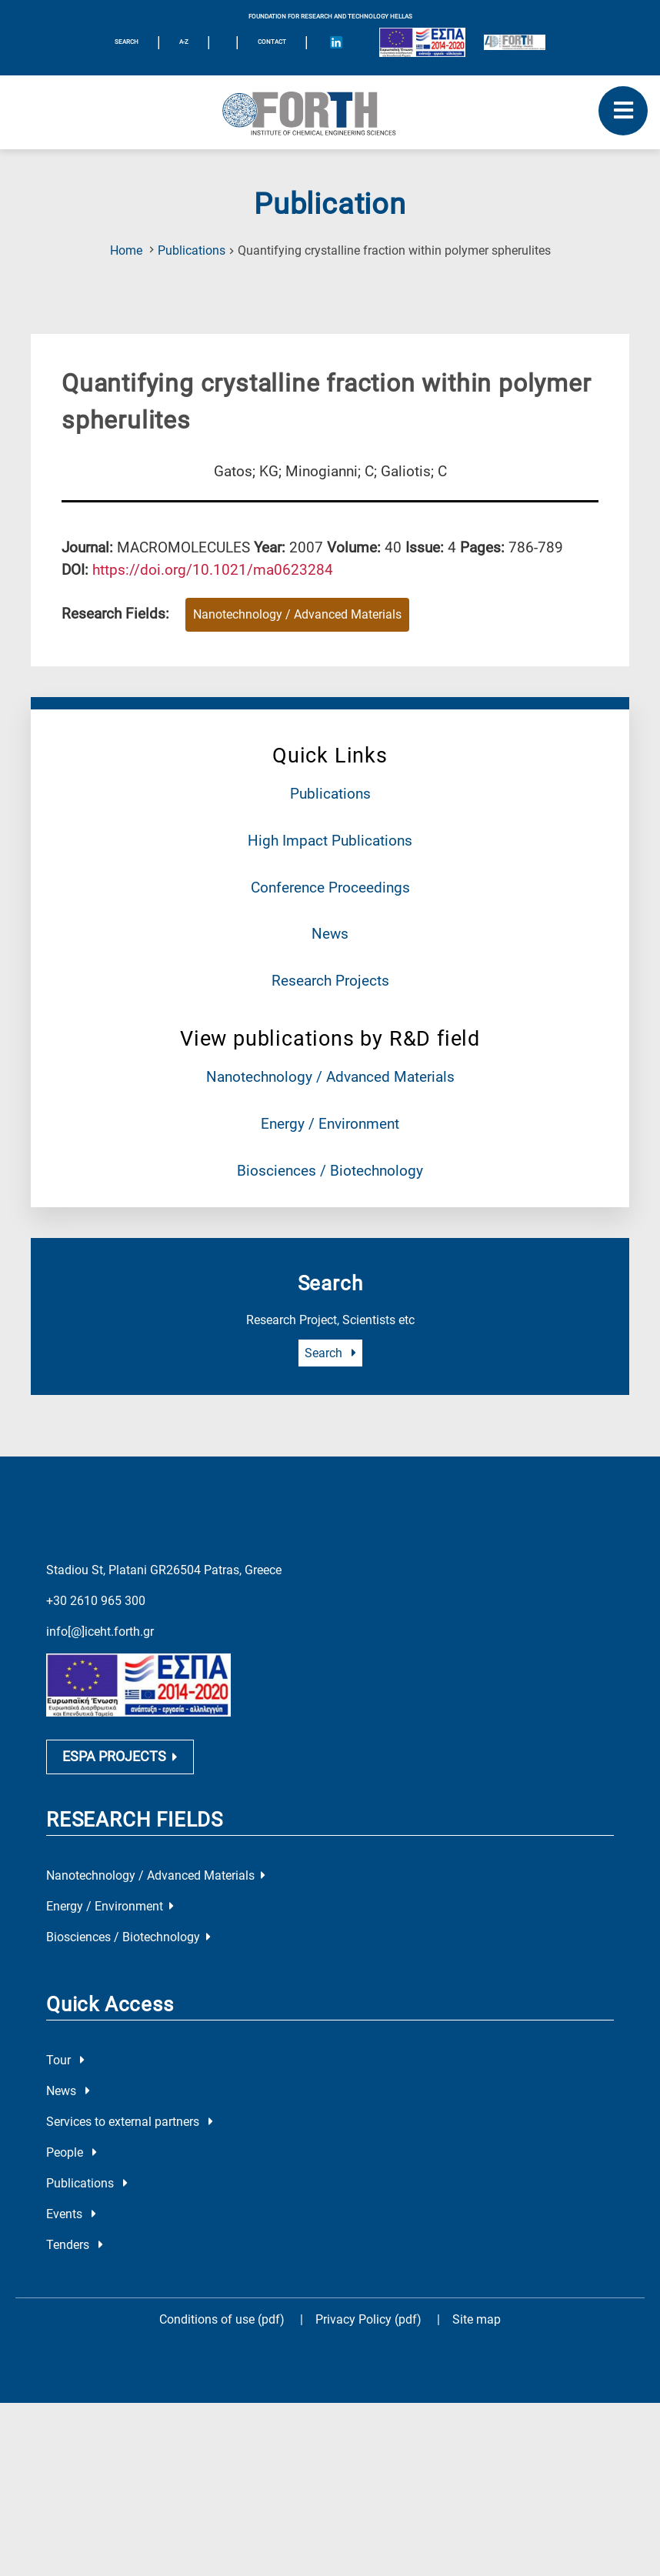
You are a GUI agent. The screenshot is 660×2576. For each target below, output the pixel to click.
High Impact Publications (330, 840)
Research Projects (330, 980)
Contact (272, 41)
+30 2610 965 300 (95, 1600)
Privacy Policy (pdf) (370, 2319)
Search (330, 1353)
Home (126, 250)
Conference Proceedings (330, 887)
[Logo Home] (330, 112)
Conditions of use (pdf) (222, 2319)
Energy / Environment (330, 1124)
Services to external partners (129, 2121)
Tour (65, 2060)
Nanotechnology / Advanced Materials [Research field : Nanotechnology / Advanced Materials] (297, 614)
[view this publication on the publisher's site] (212, 570)
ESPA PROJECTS (120, 1756)
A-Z (183, 41)
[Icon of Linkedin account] (336, 42)
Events (71, 2214)
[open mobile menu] (623, 110)
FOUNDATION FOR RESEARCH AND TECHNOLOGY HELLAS (330, 16)
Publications (191, 250)
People (71, 2152)
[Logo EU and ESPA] (422, 42)
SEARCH (126, 41)
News (330, 934)
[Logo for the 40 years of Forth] (515, 42)
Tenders (74, 2244)
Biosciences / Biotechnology (330, 1171)
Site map (476, 2319)
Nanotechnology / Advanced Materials (330, 1077)
